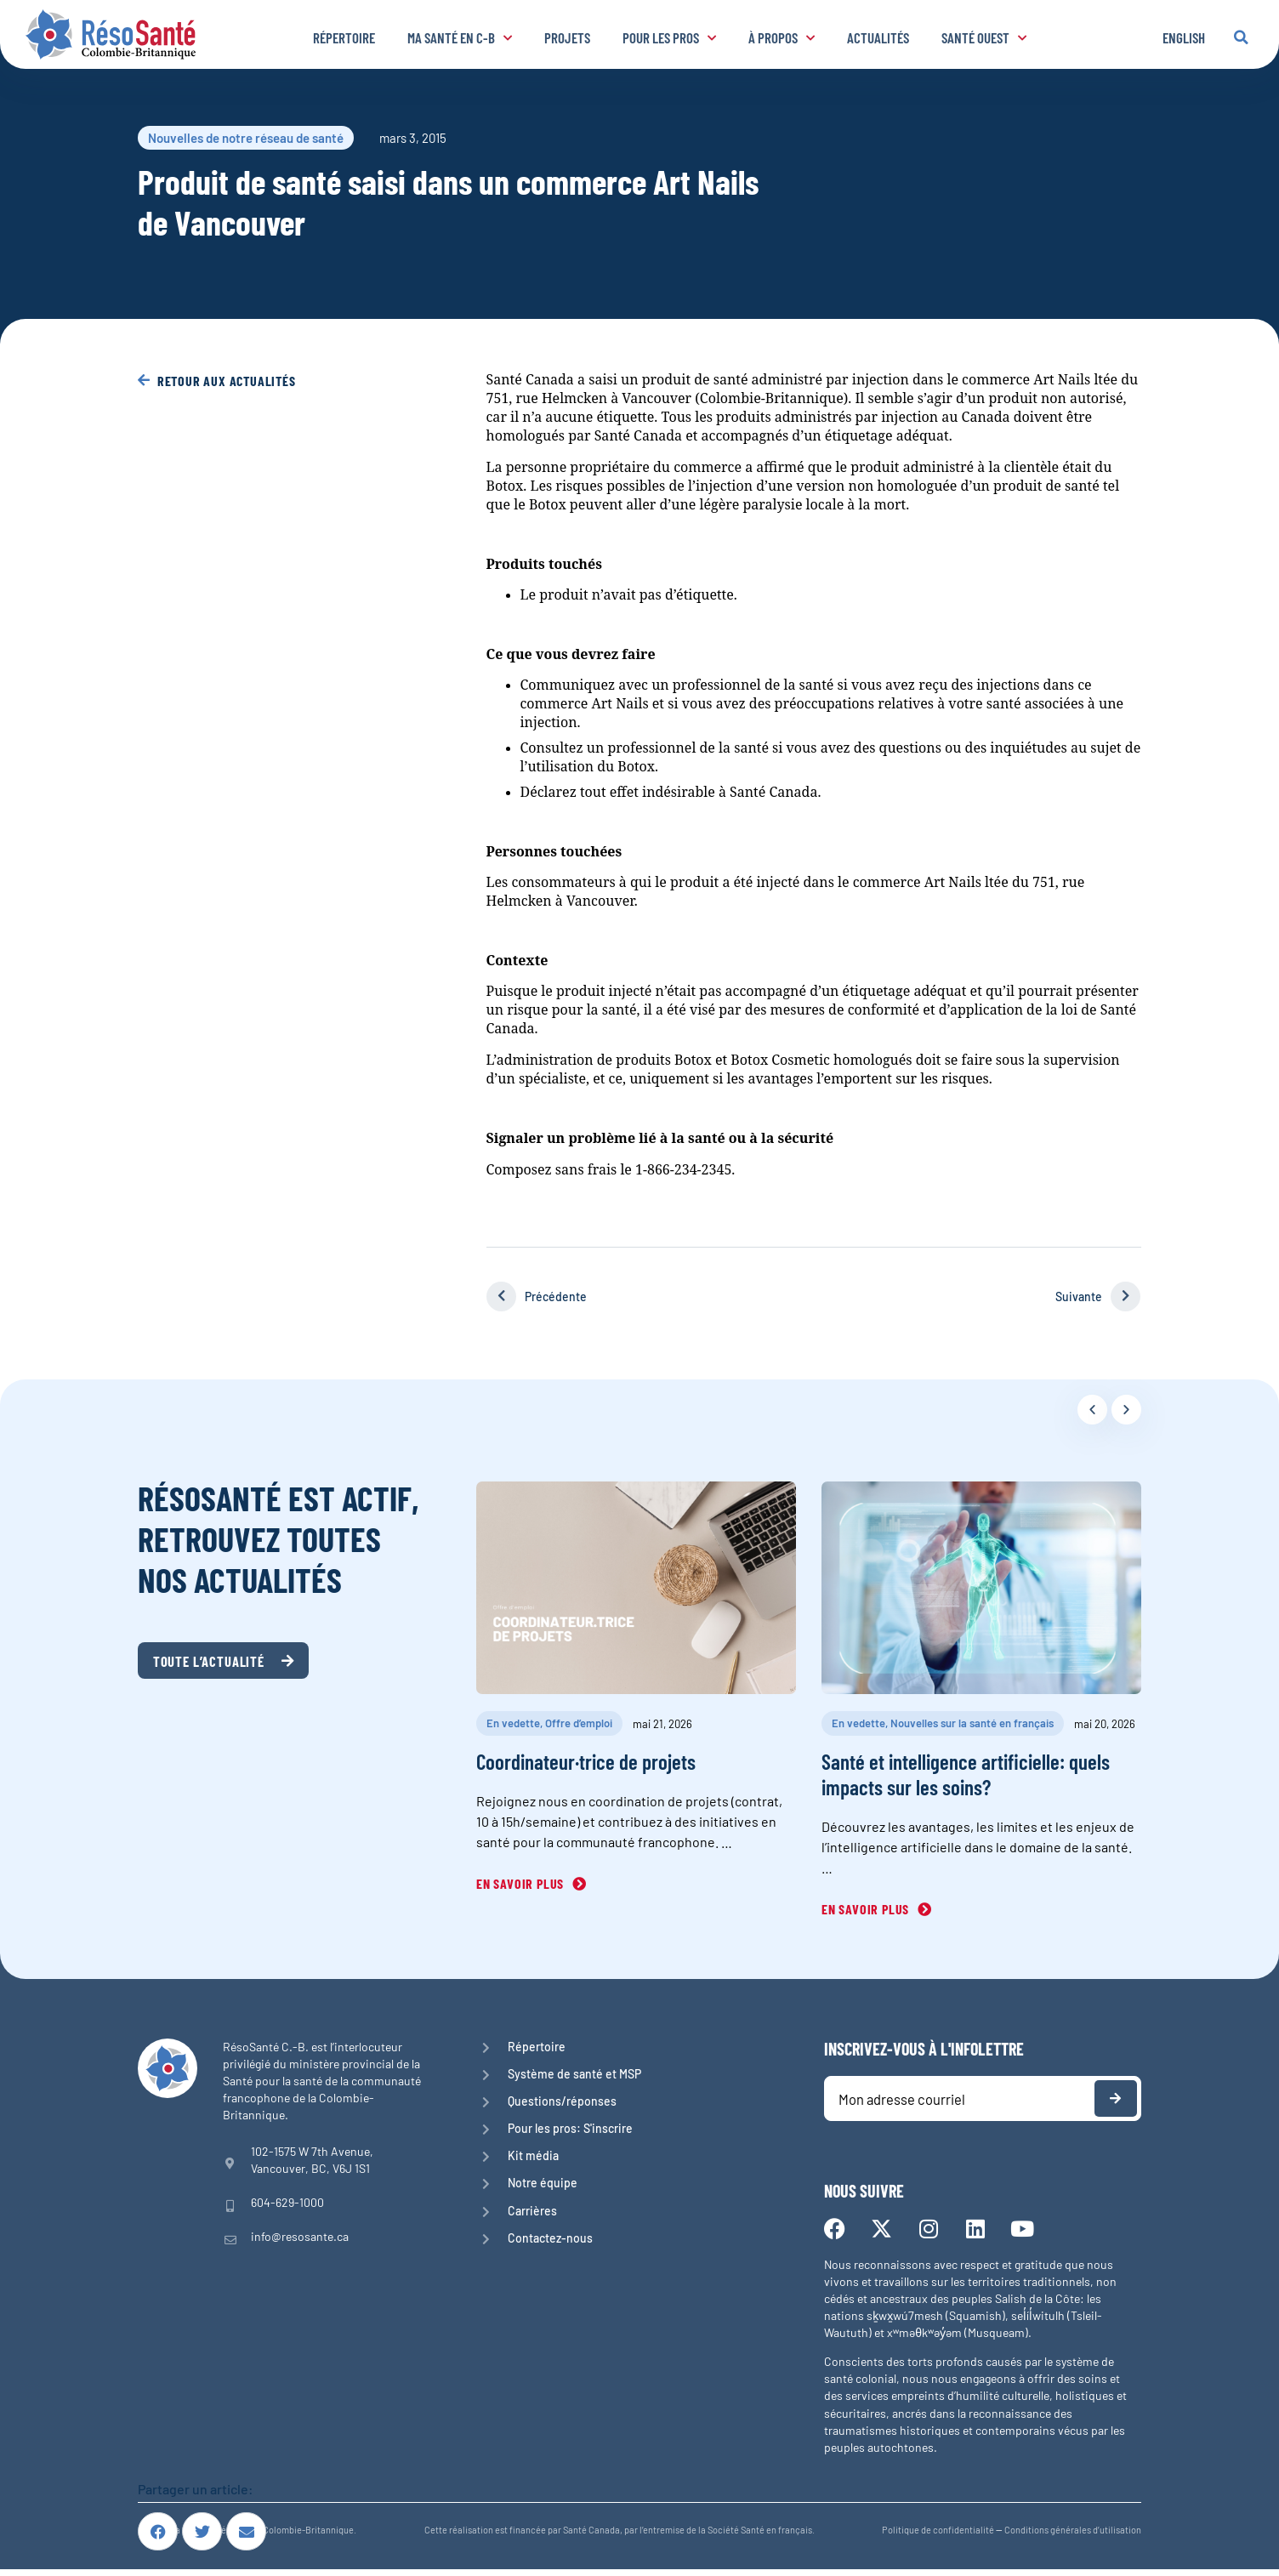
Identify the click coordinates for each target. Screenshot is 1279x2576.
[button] (1240, 37)
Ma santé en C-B (459, 37)
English (1183, 37)
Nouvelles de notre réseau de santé (246, 137)
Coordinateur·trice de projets (586, 1761)
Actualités (878, 37)
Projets (567, 37)
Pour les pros (669, 37)
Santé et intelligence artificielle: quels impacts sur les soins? (965, 1774)
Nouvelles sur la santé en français (972, 1723)
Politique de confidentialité (938, 2535)
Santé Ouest (983, 37)
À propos (781, 37)
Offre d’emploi (578, 1723)
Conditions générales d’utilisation (1072, 2535)
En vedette (513, 1723)
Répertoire (344, 37)
